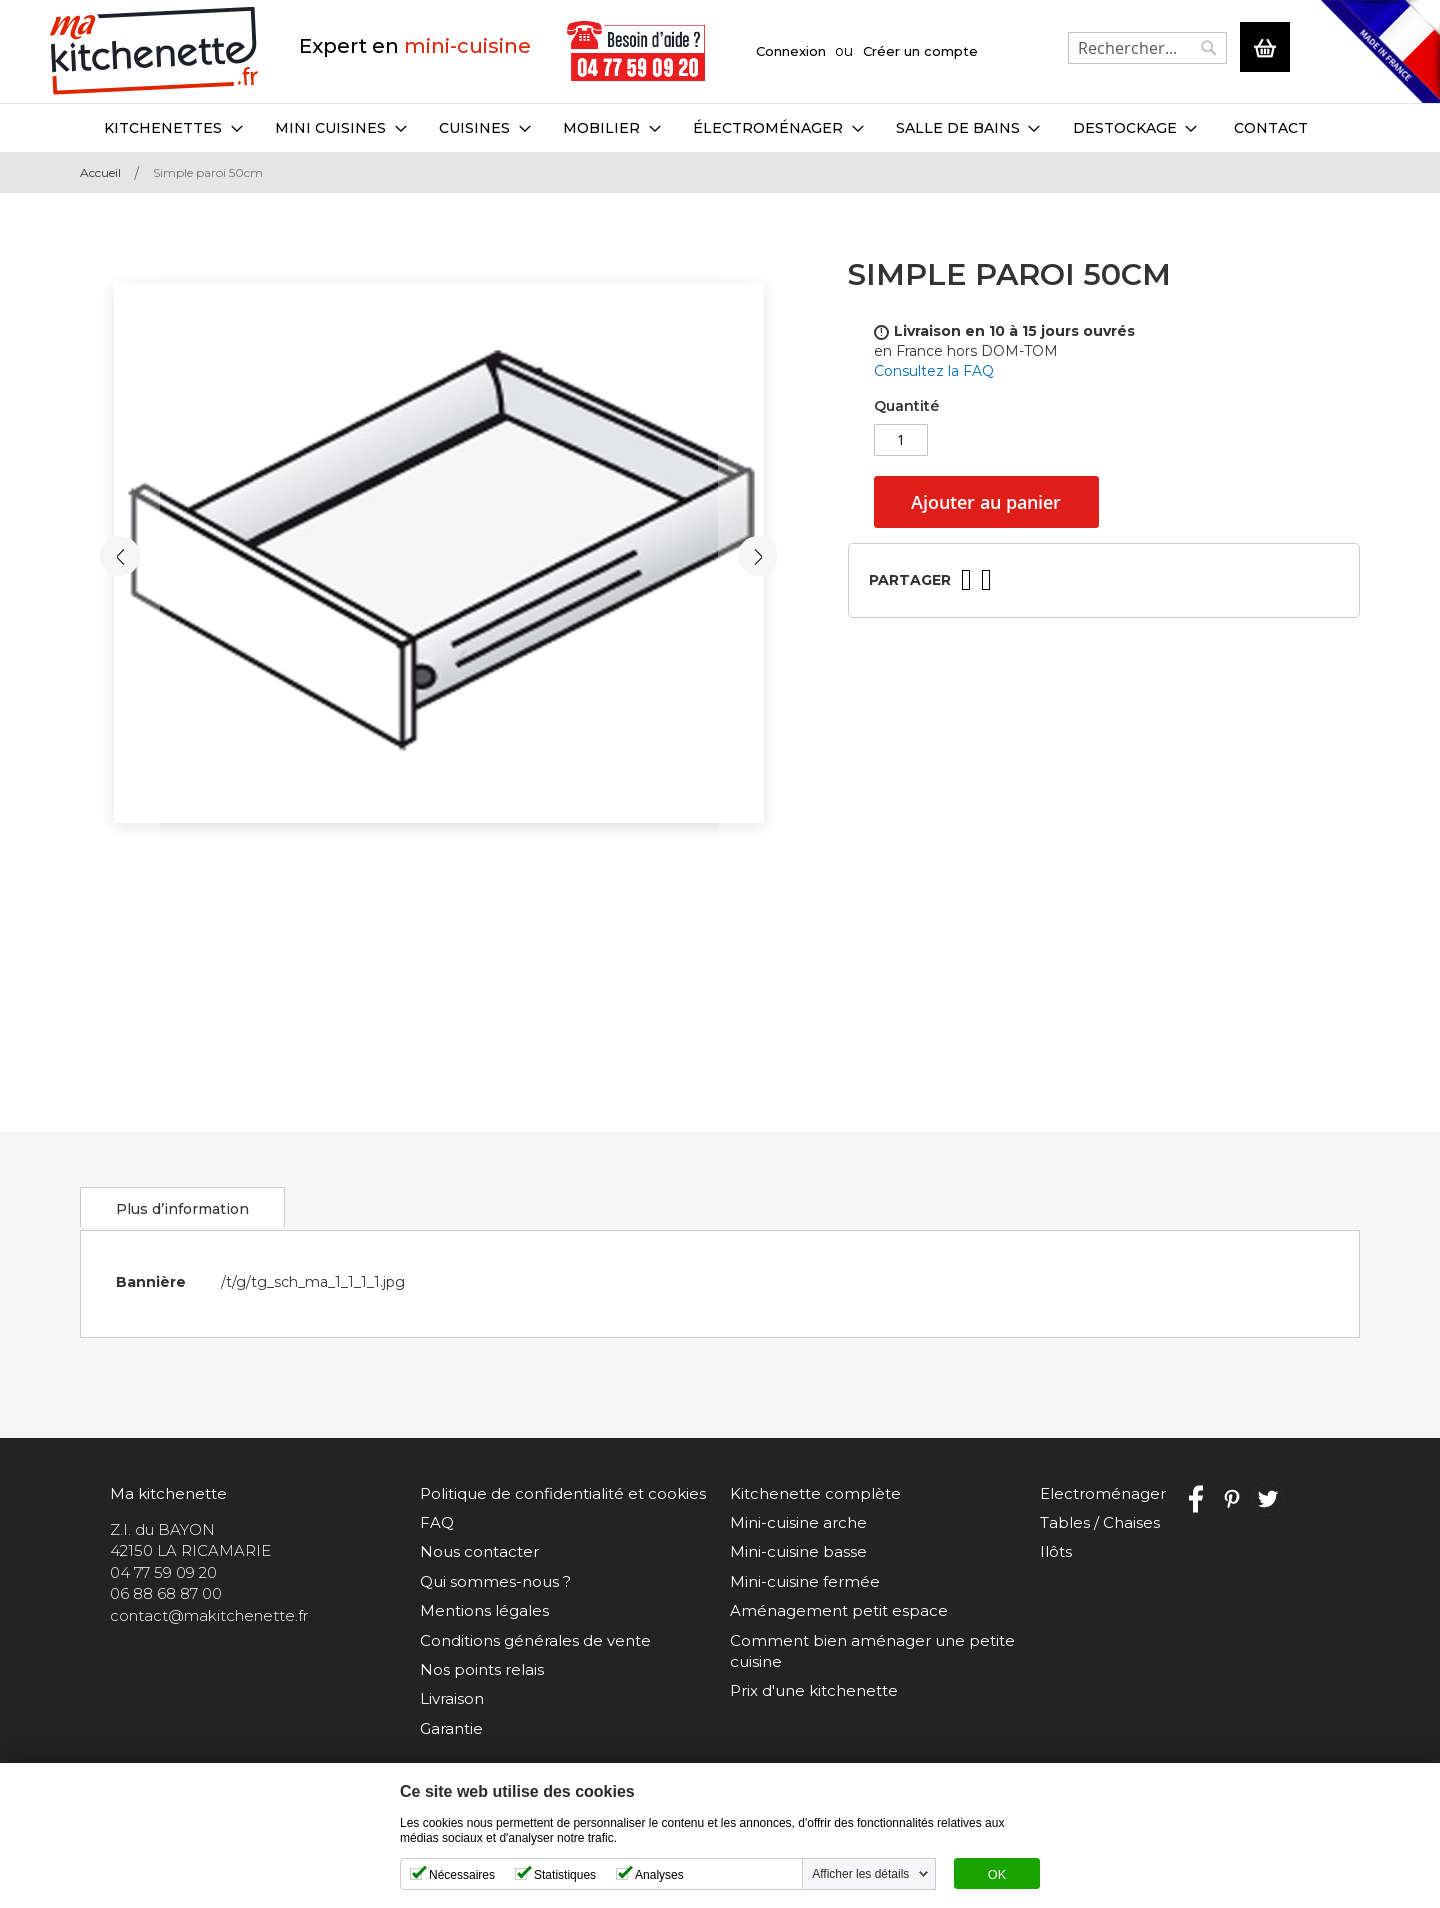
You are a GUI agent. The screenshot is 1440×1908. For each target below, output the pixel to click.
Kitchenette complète (815, 1493)
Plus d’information (179, 1209)
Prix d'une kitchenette (814, 1690)
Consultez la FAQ (934, 371)
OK (997, 1875)
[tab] (179, 1207)
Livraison (452, 1698)
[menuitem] (173, 128)
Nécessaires (462, 1875)
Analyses (659, 1875)
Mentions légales (484, 1610)
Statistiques (565, 1875)
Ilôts (1056, 1551)
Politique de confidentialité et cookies (563, 1493)
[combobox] (1147, 48)
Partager (910, 580)
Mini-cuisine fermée (805, 1581)
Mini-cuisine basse (798, 1551)
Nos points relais (482, 1669)
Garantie (451, 1728)
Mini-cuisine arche (798, 1522)
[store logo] (154, 51)
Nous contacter (479, 1551)
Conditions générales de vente (535, 1640)
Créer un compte (920, 51)
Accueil (100, 172)
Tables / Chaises (1100, 1522)
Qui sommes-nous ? (495, 1581)
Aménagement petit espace (839, 1610)
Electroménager (1103, 1493)
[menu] (720, 128)
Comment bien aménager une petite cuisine (872, 1651)
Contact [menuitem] (1270, 128)
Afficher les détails (860, 1874)
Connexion (791, 51)
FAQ (437, 1522)
